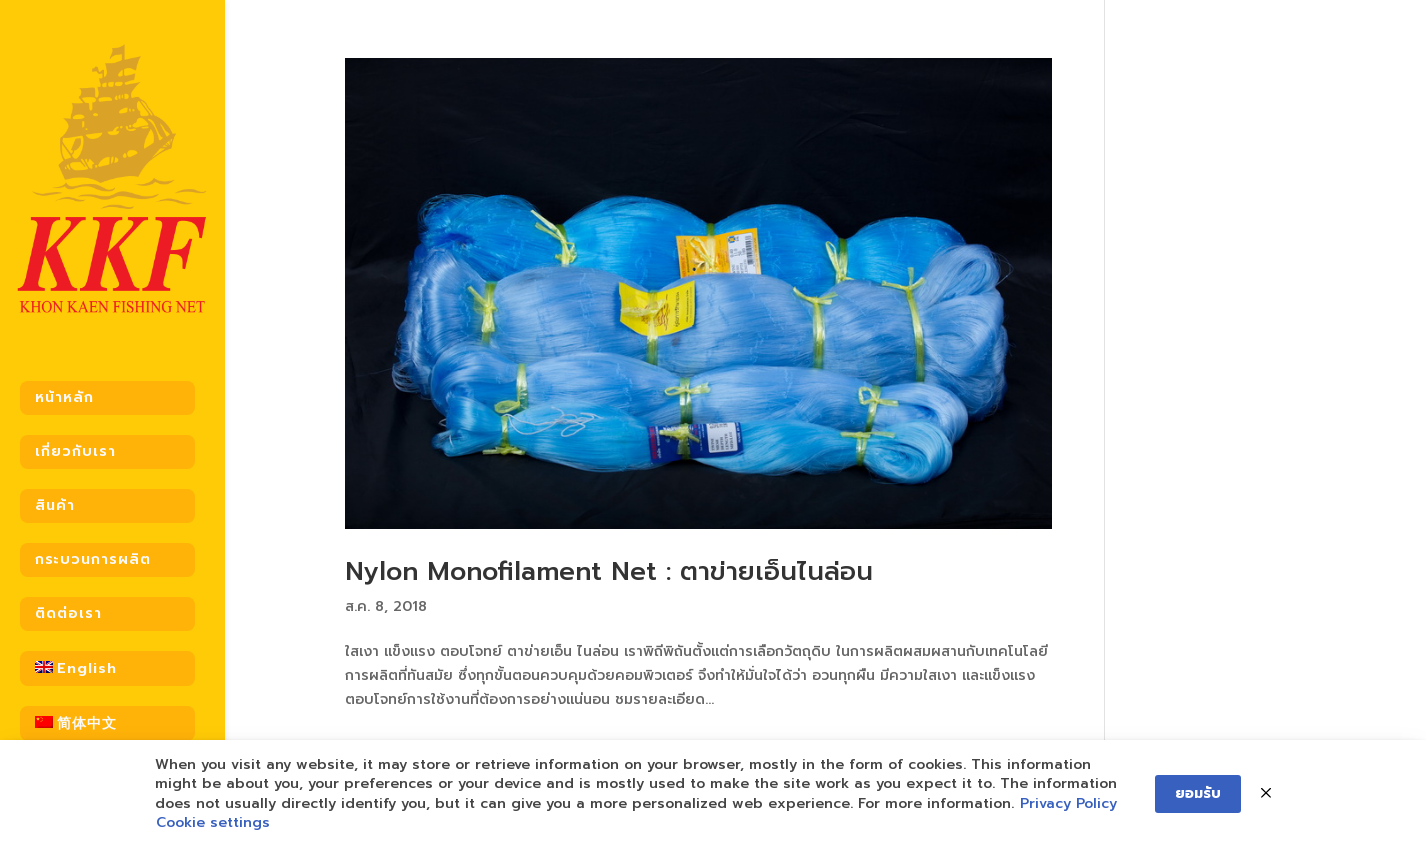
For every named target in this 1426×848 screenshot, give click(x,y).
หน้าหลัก (64, 384)
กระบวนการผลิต (93, 546)
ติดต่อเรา (68, 600)
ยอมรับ (1198, 793)
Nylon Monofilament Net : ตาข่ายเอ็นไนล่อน (609, 571)
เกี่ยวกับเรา (75, 438)
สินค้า (55, 492)
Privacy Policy (1068, 804)
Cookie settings (213, 823)
